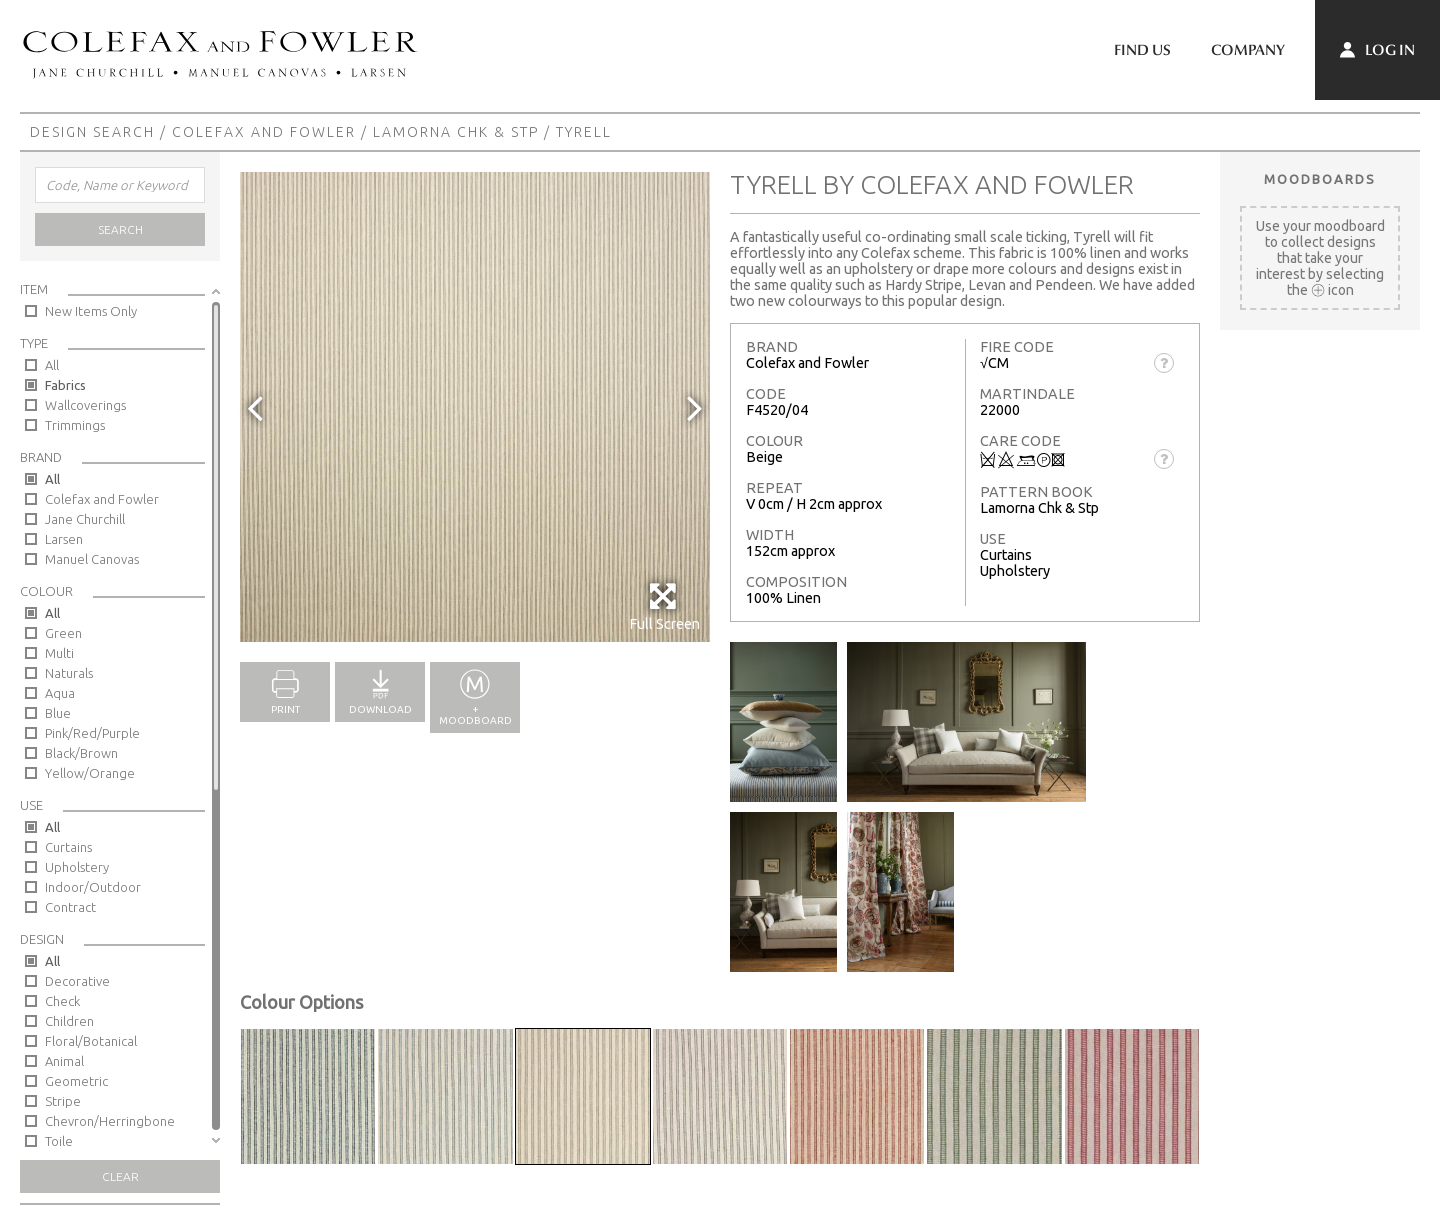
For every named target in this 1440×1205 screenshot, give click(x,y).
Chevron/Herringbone (110, 1121)
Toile (59, 1141)
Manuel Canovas (92, 559)
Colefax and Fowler (264, 132)
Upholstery (77, 867)
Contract (70, 907)
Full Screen (664, 606)
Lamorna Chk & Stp (456, 132)
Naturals (69, 673)
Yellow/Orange (90, 773)
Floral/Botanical (91, 1041)
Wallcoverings (85, 405)
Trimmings (75, 425)
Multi (59, 653)
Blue (58, 713)
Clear (120, 1176)
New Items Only (91, 311)
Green (63, 633)
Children (69, 1021)
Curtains (68, 847)
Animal (64, 1061)
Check (62, 1001)
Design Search (92, 132)
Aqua (60, 693)
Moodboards (1320, 179)
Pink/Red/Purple (92, 733)
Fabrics (65, 385)
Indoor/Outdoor (93, 887)
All (52, 365)
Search (120, 229)
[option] (475, 407)
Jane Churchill (85, 519)
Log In (1377, 50)
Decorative (77, 981)
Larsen (64, 539)
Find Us (1142, 50)
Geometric (76, 1081)
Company (1248, 50)
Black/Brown (81, 753)
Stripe (63, 1101)
